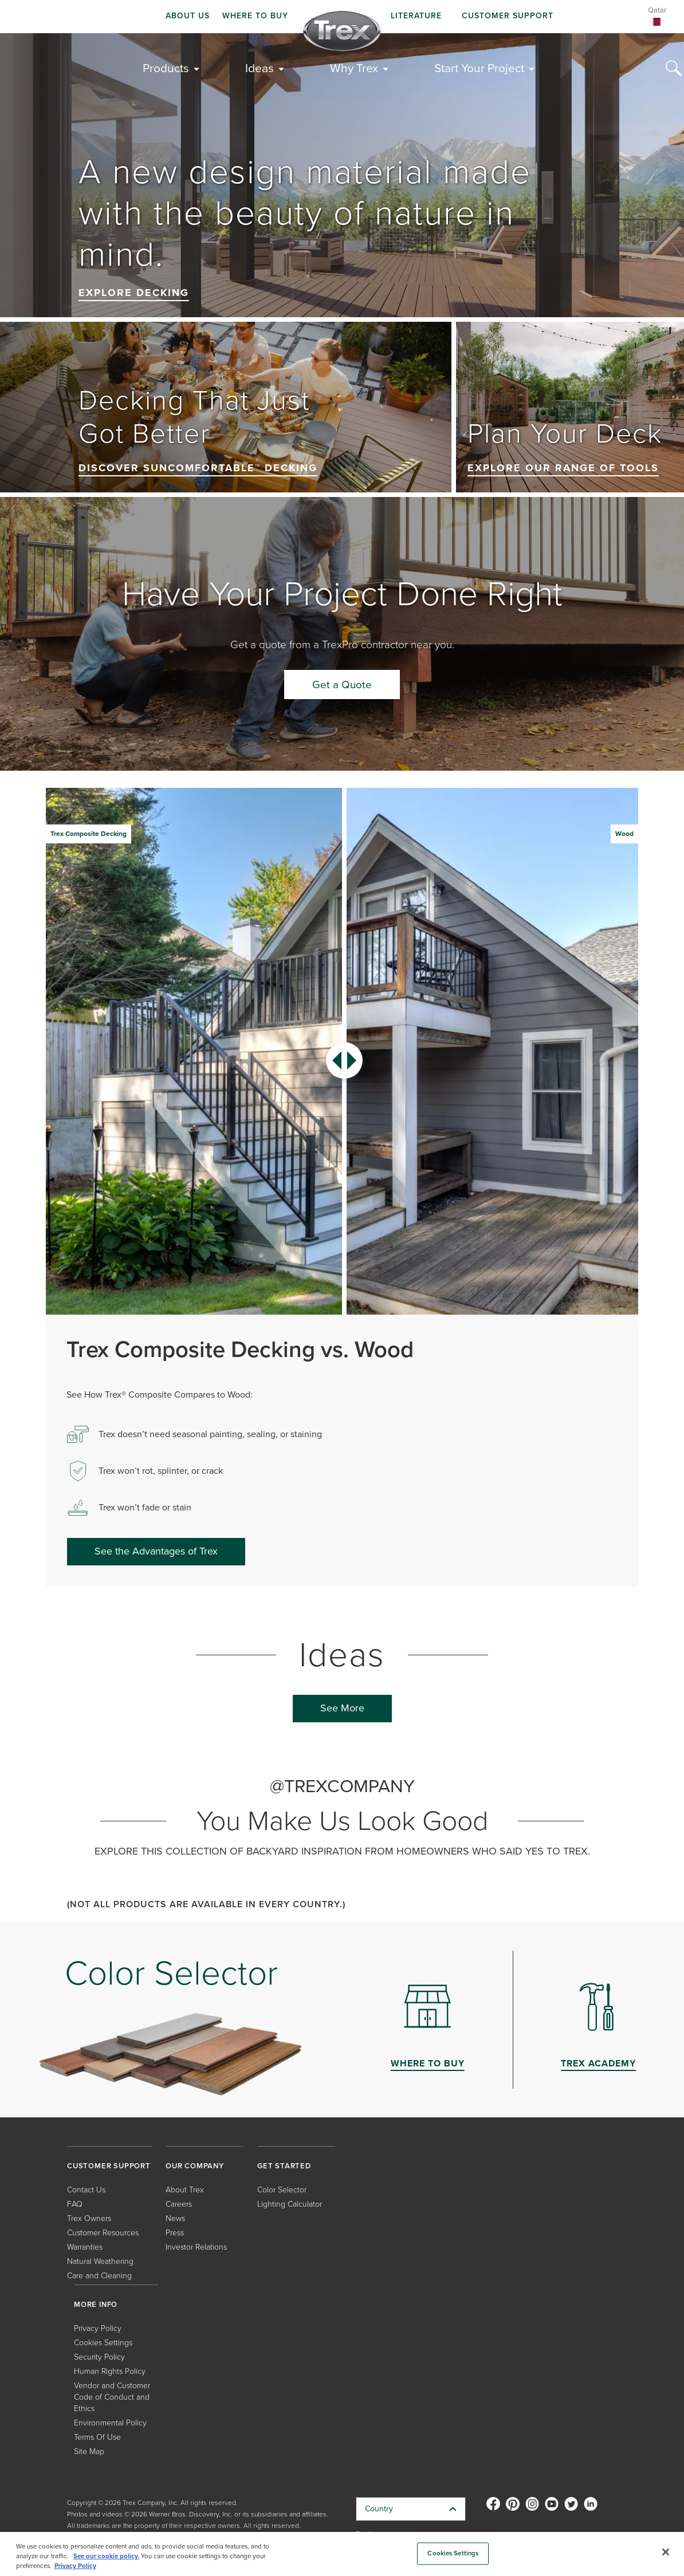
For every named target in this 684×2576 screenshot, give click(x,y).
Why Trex (354, 68)
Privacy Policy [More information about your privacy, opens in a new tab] (75, 2566)
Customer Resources (103, 2233)
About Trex (185, 2190)
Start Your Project (479, 68)
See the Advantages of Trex (156, 1551)
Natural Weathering (100, 2261)
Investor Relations (196, 2247)
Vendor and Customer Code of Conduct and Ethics (112, 2397)
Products (166, 68)
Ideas (259, 68)
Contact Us (86, 2190)
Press (175, 2233)
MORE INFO (95, 2304)
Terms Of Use (97, 2437)
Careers (179, 2204)
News (175, 2218)
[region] (342, 2554)
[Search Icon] (674, 68)
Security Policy (99, 2357)
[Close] (665, 2552)
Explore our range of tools (563, 467)
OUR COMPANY (195, 2165)
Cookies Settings (103, 2343)
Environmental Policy (110, 2423)
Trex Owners (89, 2218)
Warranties (85, 2247)
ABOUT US (188, 16)
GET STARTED (284, 2165)
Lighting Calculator (289, 2204)
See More (342, 1708)
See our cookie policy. (106, 2556)
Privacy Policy (97, 2328)
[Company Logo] (342, 31)
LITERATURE (416, 16)
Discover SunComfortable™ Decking (197, 467)
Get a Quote (342, 684)
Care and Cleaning (99, 2276)
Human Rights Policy (110, 2371)
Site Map (89, 2451)
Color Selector (281, 2190)
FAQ (74, 2204)
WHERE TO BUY (255, 16)
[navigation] (342, 16)
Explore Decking (133, 292)
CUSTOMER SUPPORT (507, 16)
